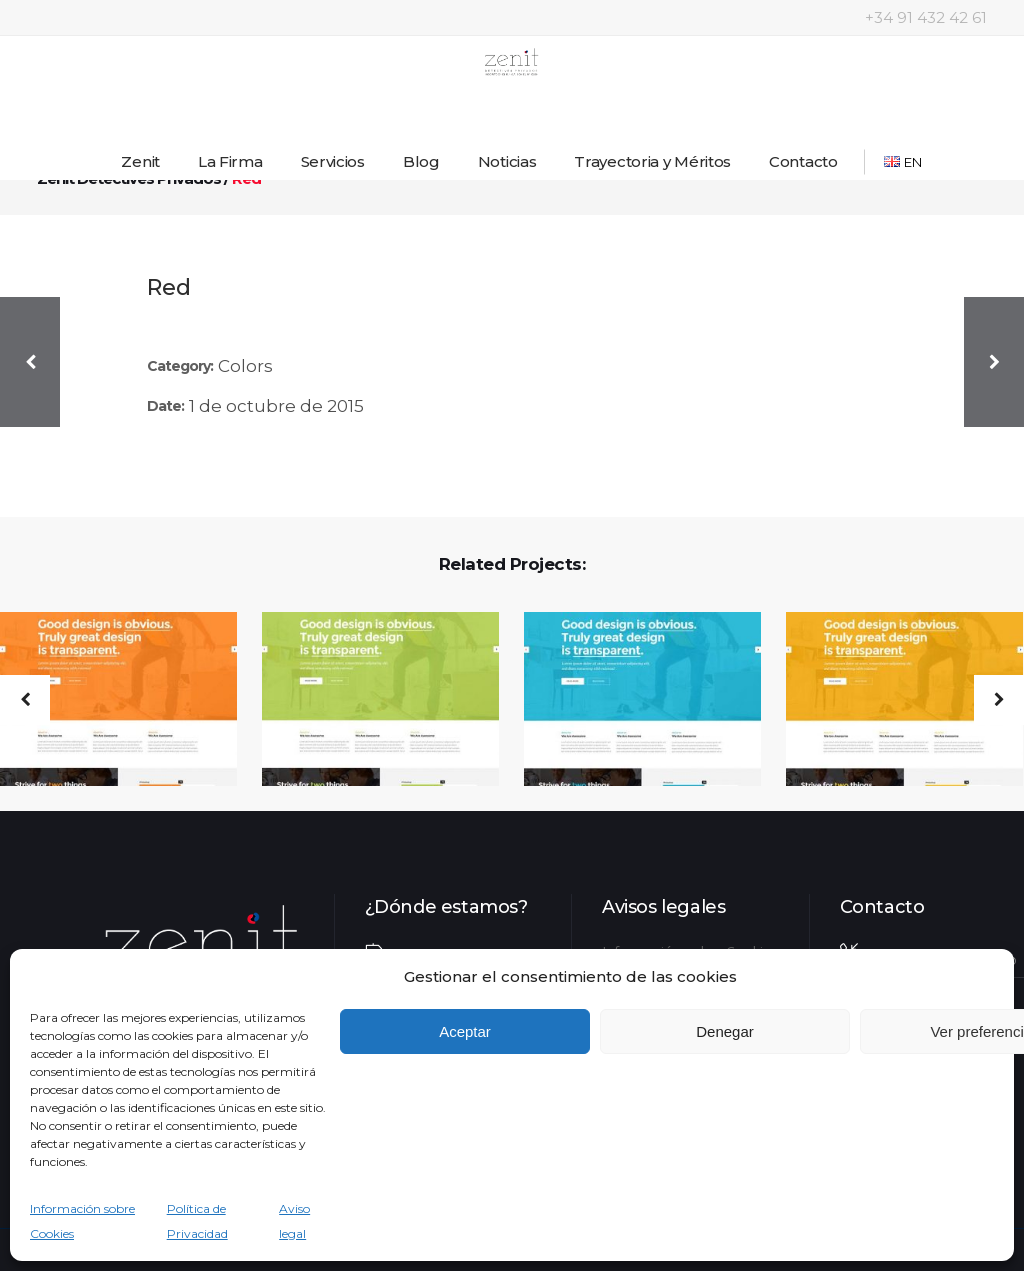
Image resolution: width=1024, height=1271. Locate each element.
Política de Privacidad (197, 1221)
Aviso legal (294, 1221)
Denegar (725, 1031)
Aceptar (465, 1031)
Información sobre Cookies (82, 1221)
